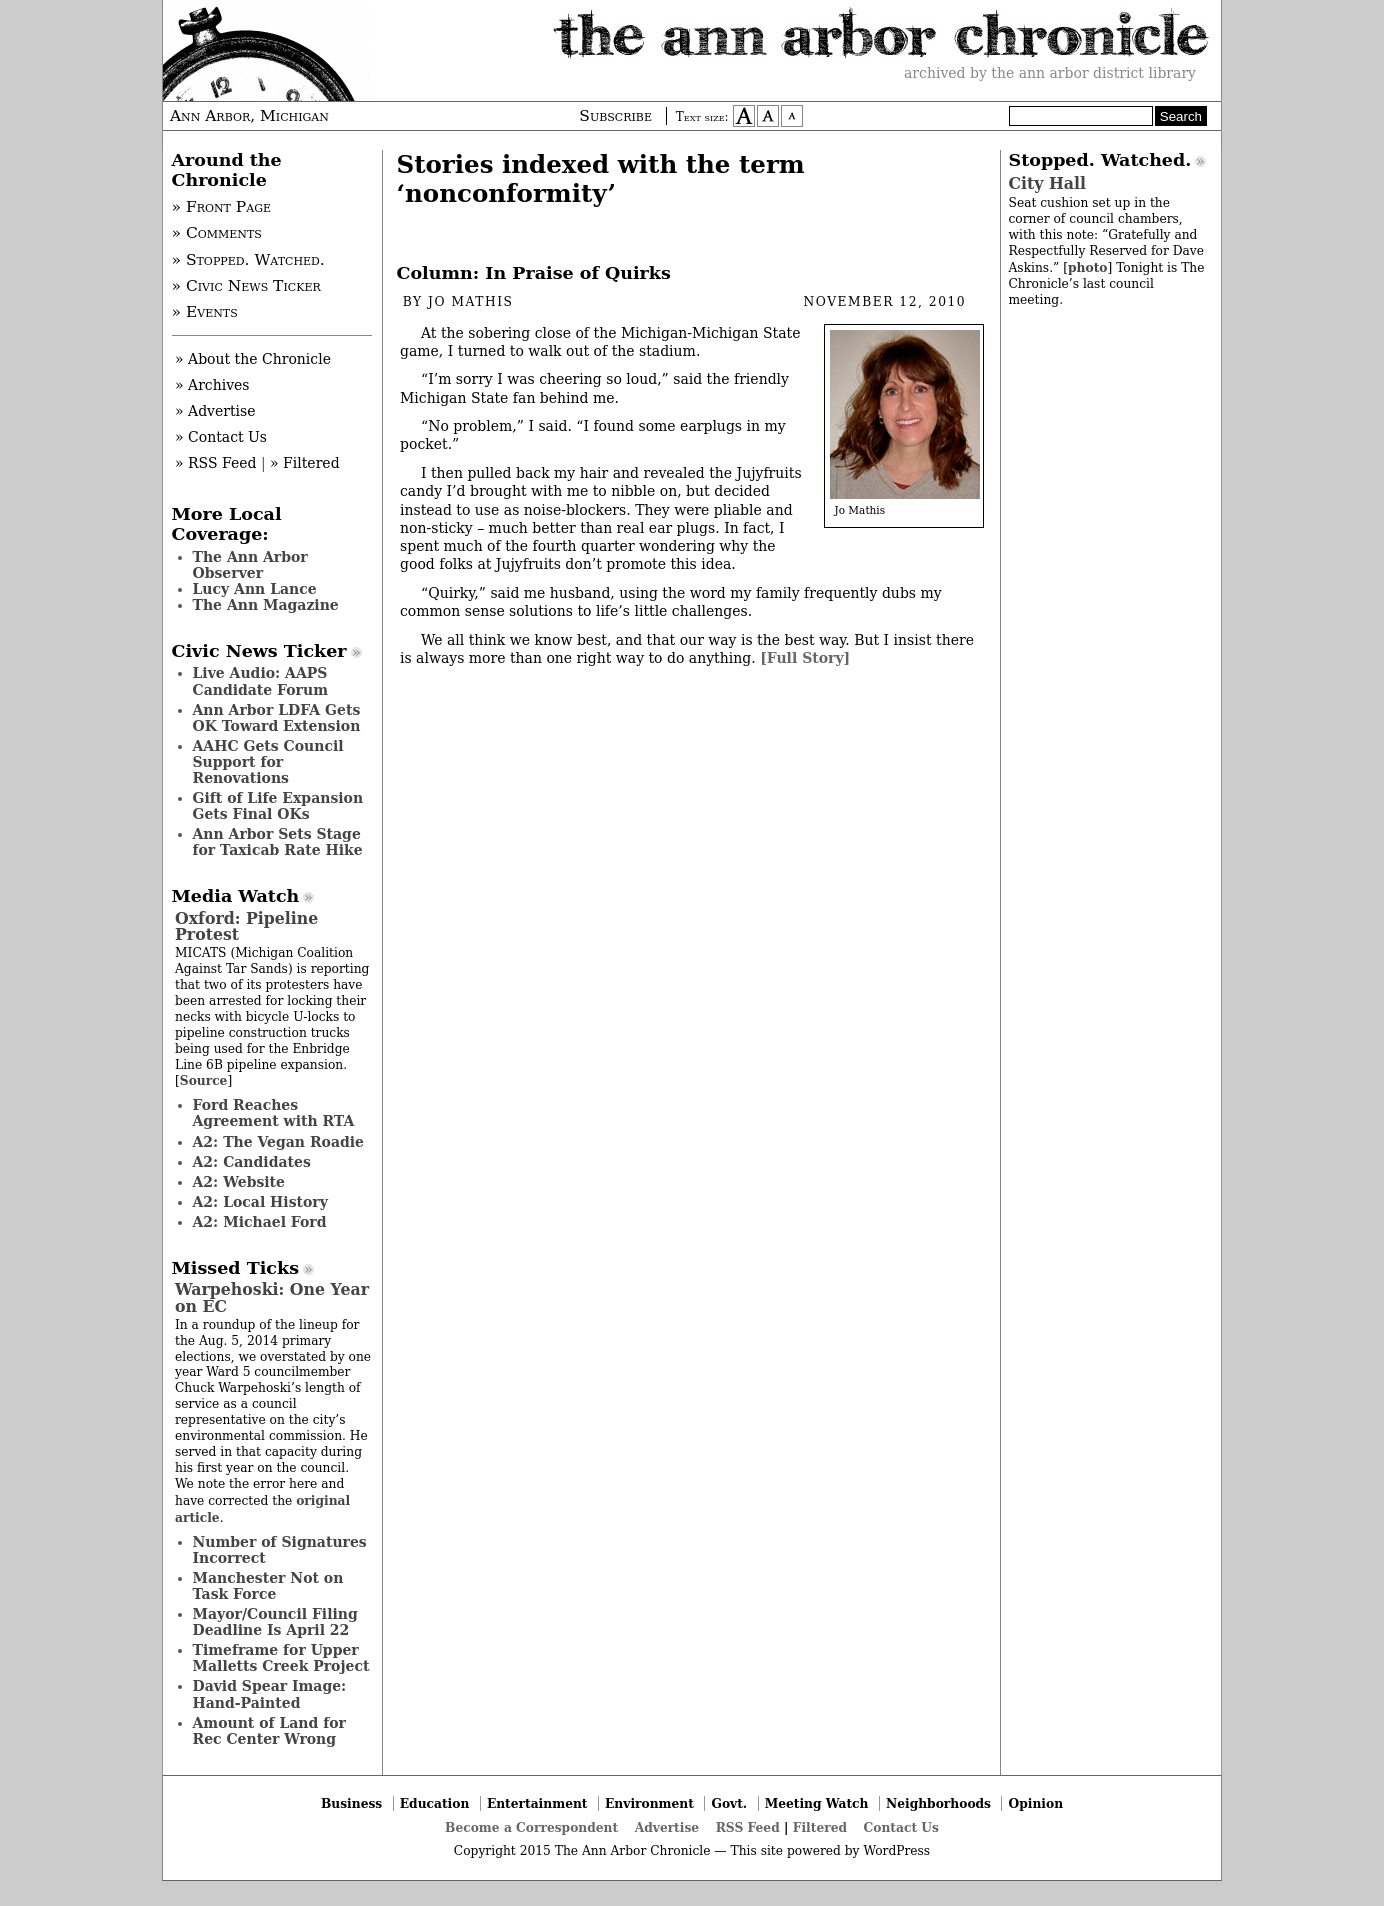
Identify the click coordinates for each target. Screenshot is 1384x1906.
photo (1087, 267)
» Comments (217, 233)
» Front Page (222, 207)
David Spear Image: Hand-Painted (270, 1694)
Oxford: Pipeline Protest (246, 926)
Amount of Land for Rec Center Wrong (269, 1731)
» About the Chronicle (253, 359)
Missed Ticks (236, 1268)
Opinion (1036, 1803)
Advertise (667, 1827)
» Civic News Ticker (246, 286)
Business (351, 1803)
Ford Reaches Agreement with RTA (274, 1113)
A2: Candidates (252, 1162)
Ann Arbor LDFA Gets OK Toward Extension (277, 718)
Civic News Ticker (259, 651)
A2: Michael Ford (260, 1222)
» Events (205, 312)
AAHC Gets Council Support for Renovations (268, 762)
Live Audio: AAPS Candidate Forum (261, 681)
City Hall (1047, 183)
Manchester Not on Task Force (268, 1586)
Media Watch (236, 896)
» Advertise (215, 411)
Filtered (820, 1827)
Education (435, 1803)
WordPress (896, 1851)
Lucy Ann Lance (255, 589)
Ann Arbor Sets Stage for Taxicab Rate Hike (278, 842)
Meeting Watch (817, 1803)
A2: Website (239, 1182)
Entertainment (537, 1803)
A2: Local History (260, 1202)
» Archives (212, 385)
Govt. (729, 1803)
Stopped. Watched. (1100, 160)
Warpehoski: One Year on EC (272, 1297)
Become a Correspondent (531, 1827)
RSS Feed (748, 1827)
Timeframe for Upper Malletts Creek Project (281, 1658)
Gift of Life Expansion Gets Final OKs (278, 806)
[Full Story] (805, 658)
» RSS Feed (215, 463)
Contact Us (901, 1827)
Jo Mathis (470, 302)
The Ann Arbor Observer (250, 565)
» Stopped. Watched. (248, 260)
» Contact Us (221, 437)
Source (204, 1080)
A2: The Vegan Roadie (278, 1142)
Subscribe (615, 116)
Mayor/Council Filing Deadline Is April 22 (275, 1622)
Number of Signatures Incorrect (280, 1550)
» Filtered (305, 463)
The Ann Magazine (266, 605)
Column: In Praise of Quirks (534, 273)
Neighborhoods (938, 1803)
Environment (649, 1803)
